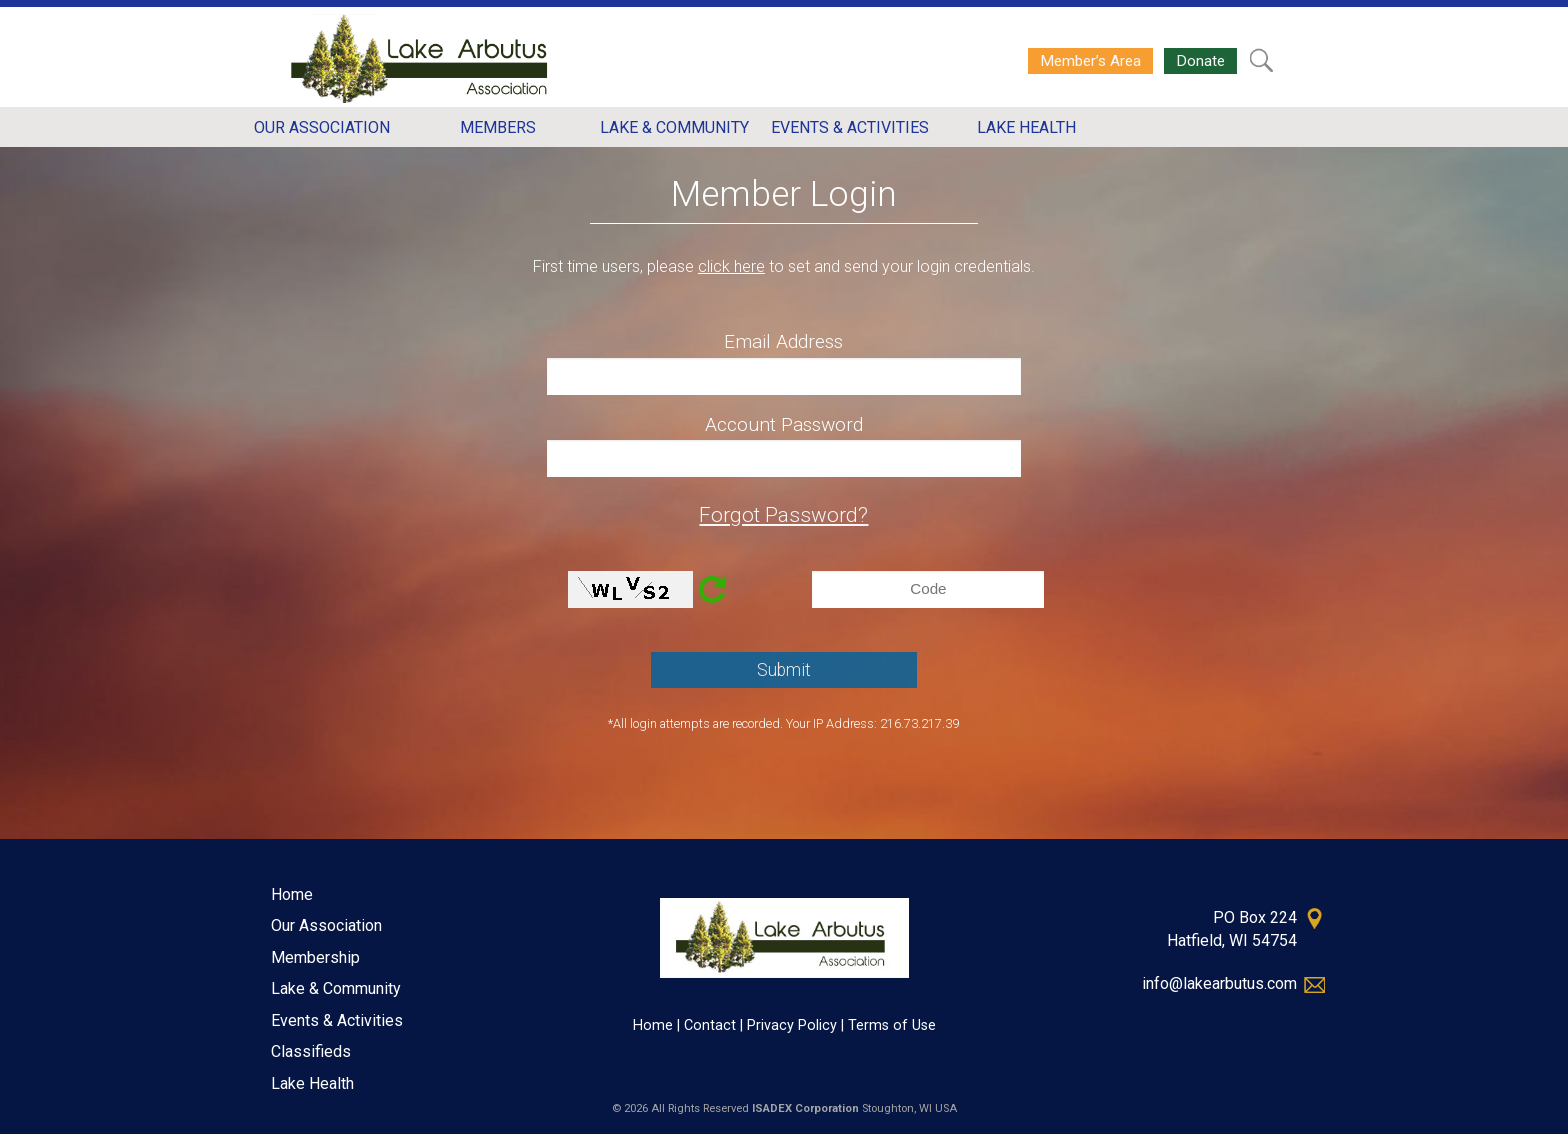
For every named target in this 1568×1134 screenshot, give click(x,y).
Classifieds (311, 1051)
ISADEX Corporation (805, 1108)
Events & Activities (337, 1020)
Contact (710, 1025)
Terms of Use (892, 1025)
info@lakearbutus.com (1219, 983)
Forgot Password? (783, 515)
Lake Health (312, 1083)
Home (292, 894)
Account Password (784, 424)
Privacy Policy (792, 1025)
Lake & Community (336, 988)
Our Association (326, 925)
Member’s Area (1090, 61)
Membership (315, 957)
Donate (1200, 61)
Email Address (783, 341)
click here (731, 266)
